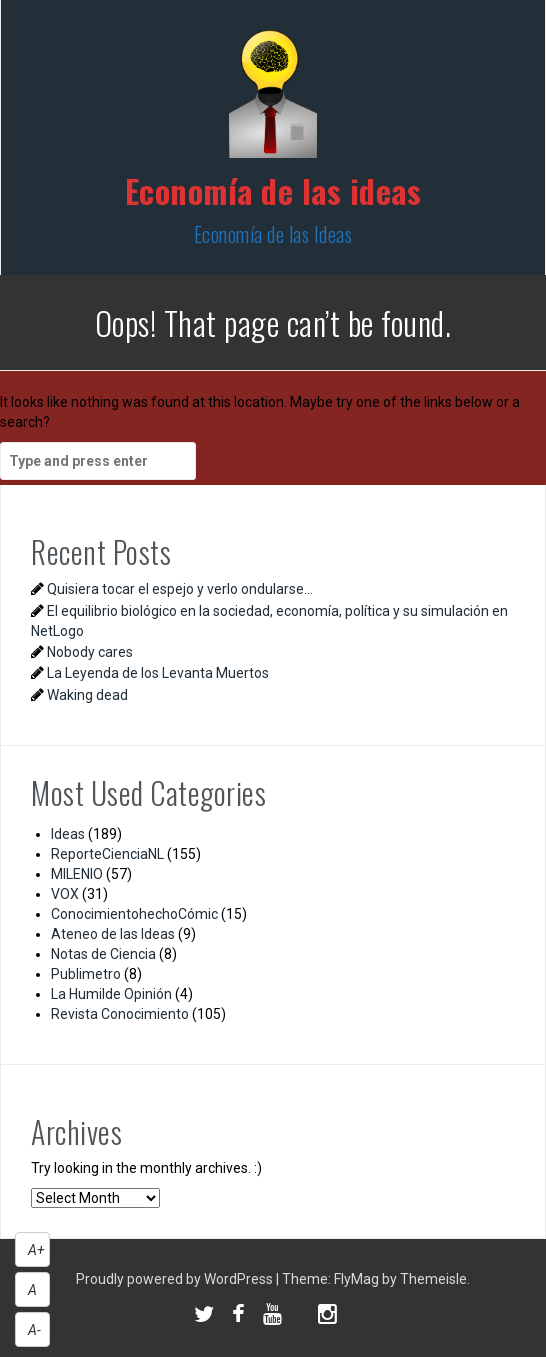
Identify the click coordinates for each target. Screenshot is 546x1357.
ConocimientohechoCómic (134, 914)
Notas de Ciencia (103, 954)
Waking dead (87, 695)
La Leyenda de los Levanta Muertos (158, 673)
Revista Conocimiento (120, 1014)
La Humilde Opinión (111, 994)
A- (34, 1330)
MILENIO (77, 874)
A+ (36, 1250)
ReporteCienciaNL (107, 854)
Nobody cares (90, 652)
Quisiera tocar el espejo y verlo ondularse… (180, 589)
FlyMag (356, 1279)
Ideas (68, 834)
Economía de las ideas (273, 190)
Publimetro (86, 974)
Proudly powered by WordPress (176, 1279)
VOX (65, 894)
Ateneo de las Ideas (113, 934)
